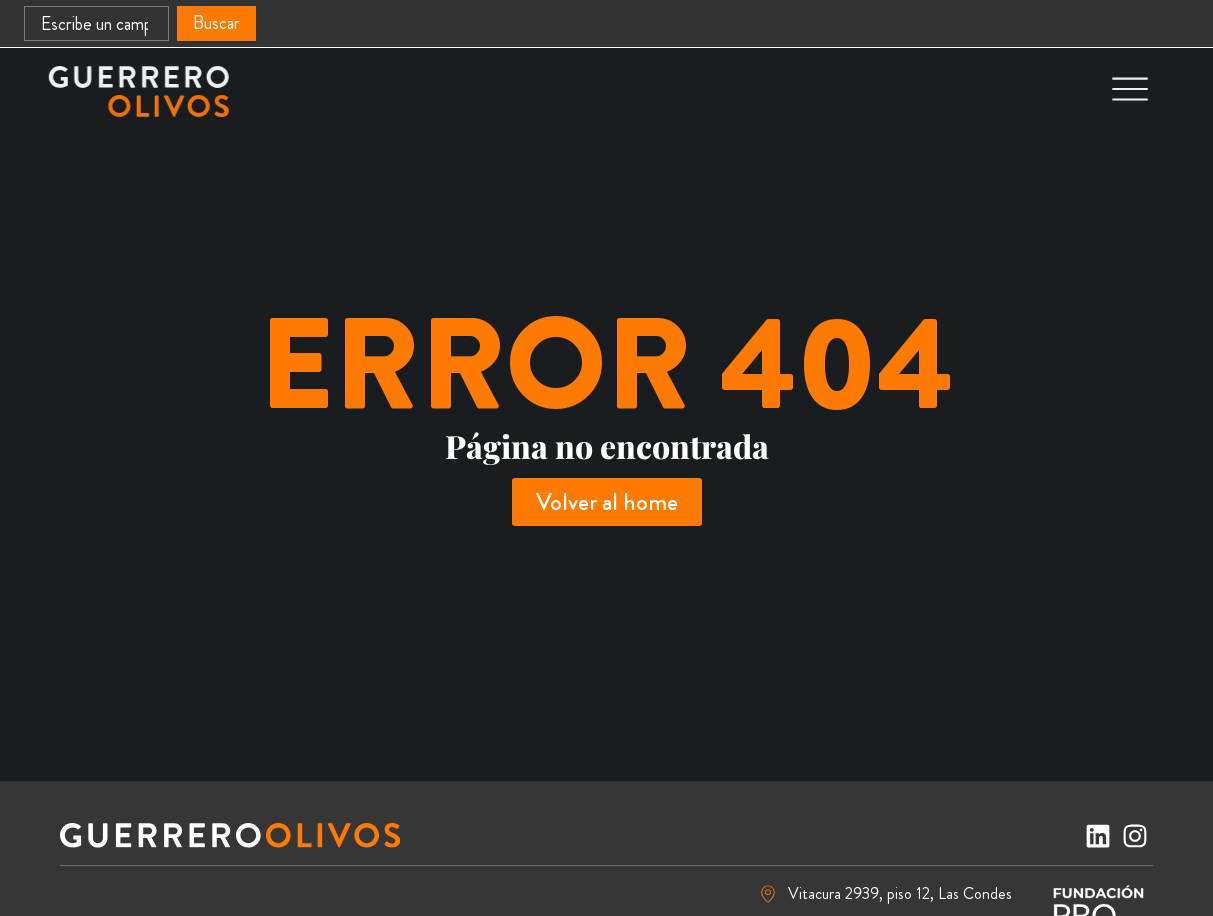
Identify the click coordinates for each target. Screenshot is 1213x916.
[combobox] (96, 23)
